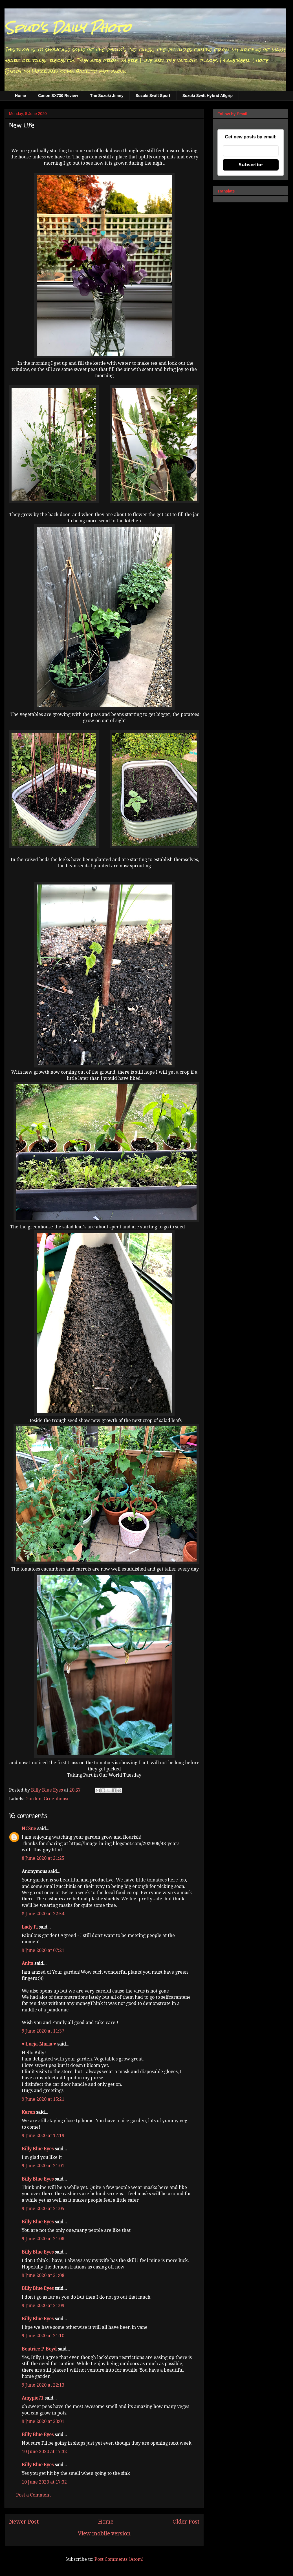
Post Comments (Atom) (118, 2559)
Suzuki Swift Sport (153, 95)
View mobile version (104, 2533)
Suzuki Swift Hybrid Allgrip (207, 95)
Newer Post (24, 2521)
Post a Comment (33, 2495)
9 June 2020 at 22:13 (43, 2385)
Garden (33, 1798)
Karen (28, 2112)
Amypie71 (32, 2398)
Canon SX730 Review (58, 95)
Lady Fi (30, 1927)
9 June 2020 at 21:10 (43, 2335)
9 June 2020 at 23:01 (43, 2421)
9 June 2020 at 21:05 (43, 2208)
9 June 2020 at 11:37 (43, 2031)
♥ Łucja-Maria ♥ (39, 2044)
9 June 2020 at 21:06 (43, 2238)
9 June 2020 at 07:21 (43, 1950)
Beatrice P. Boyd (39, 2349)
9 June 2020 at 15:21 (43, 2099)
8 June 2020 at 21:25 (43, 1858)
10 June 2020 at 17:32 (44, 2451)
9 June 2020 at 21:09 (43, 2305)
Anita (27, 1963)
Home (20, 95)
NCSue (29, 1828)
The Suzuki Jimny (107, 95)
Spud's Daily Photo (68, 28)
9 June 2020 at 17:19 (43, 2135)
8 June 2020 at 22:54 (43, 1913)
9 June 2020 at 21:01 (43, 2165)
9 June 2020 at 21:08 (43, 2275)
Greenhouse (57, 1798)
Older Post (186, 2521)
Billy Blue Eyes (38, 2149)
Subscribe (251, 164)
